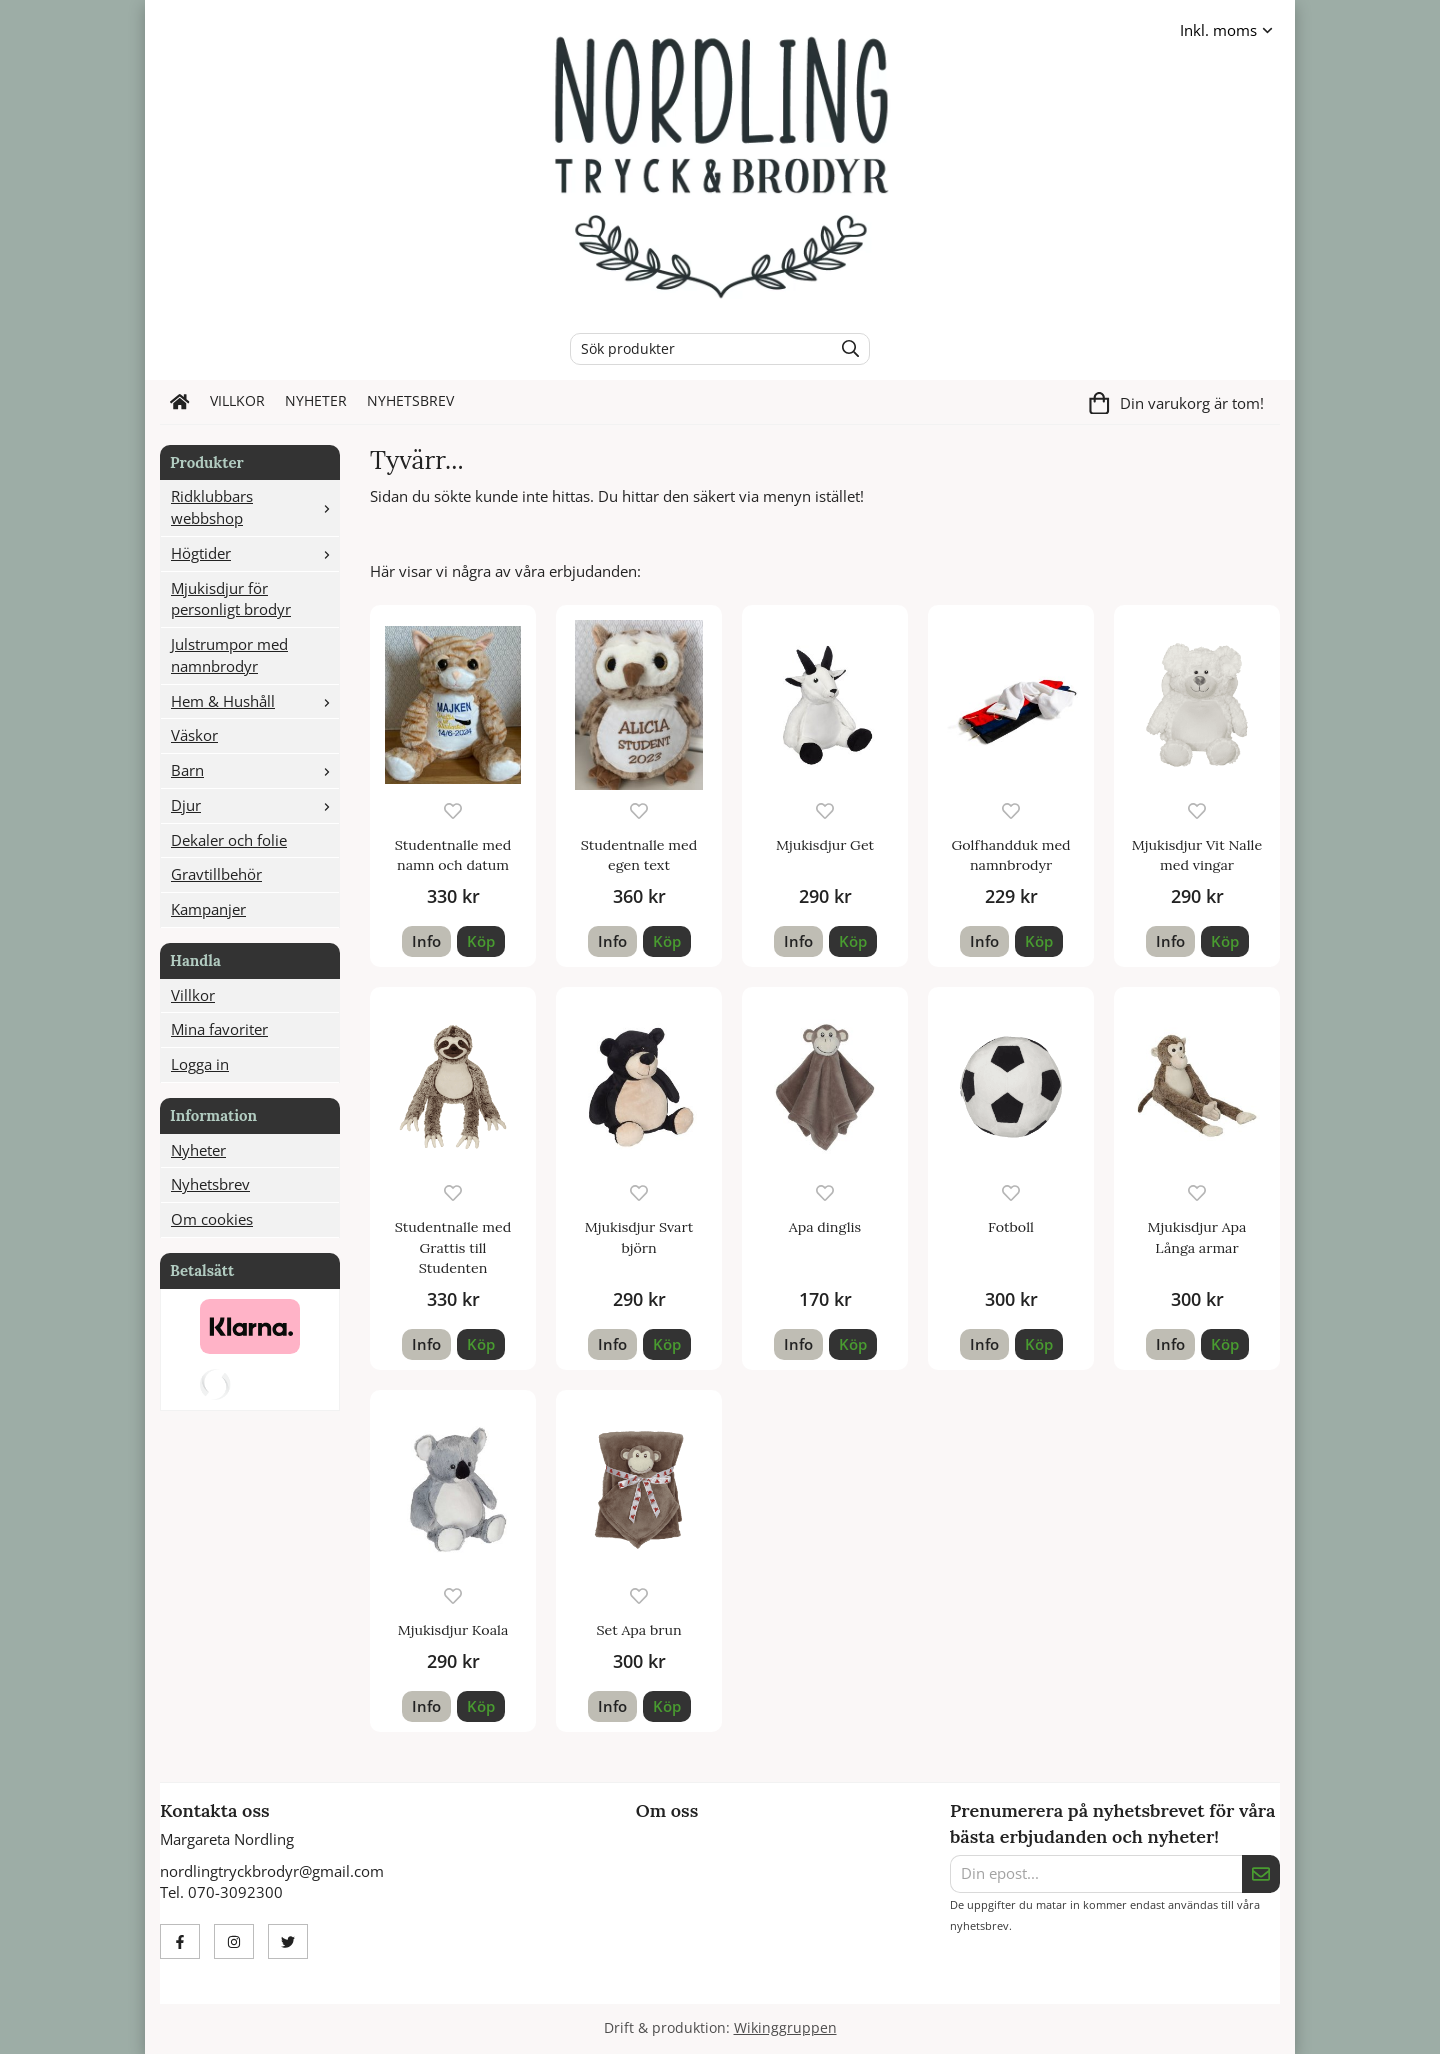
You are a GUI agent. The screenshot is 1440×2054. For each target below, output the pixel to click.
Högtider (255, 553)
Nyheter (316, 401)
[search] (845, 349)
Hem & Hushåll (255, 701)
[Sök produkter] (696, 349)
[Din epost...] (1096, 1874)
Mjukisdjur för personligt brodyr (231, 599)
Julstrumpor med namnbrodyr (229, 655)
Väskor (194, 735)
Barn (255, 770)
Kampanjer (208, 909)
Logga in (200, 1064)
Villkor (237, 401)
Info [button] (426, 941)
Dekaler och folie (229, 840)
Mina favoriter (219, 1029)
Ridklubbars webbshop (255, 507)
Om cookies (212, 1219)
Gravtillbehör (216, 874)
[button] (481, 941)
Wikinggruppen (785, 2028)
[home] (180, 402)
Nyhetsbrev (410, 401)
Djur (255, 805)
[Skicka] (1261, 1874)
